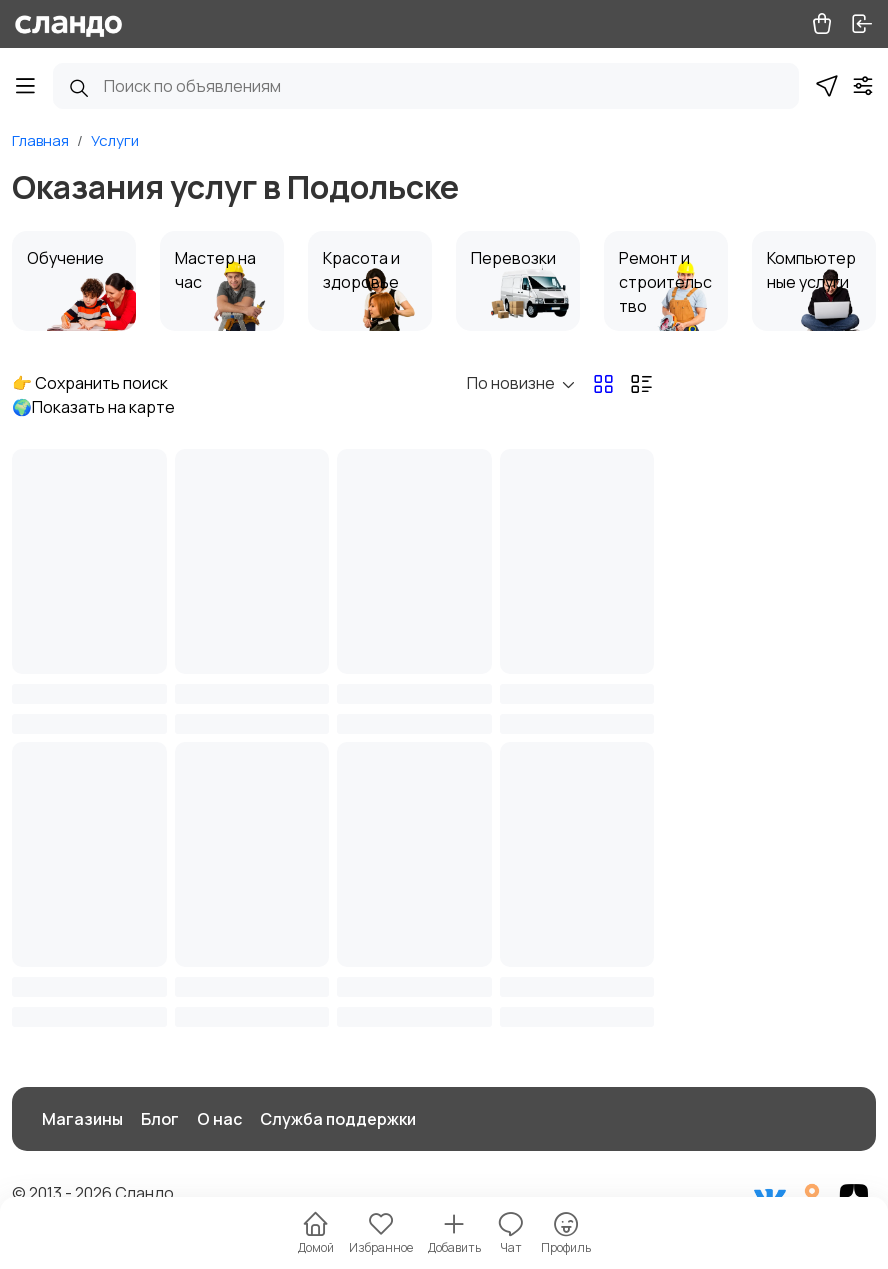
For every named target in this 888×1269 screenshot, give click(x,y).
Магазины (82, 1119)
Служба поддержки (338, 1119)
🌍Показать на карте (93, 407)
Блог (160, 1119)
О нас (219, 1119)
